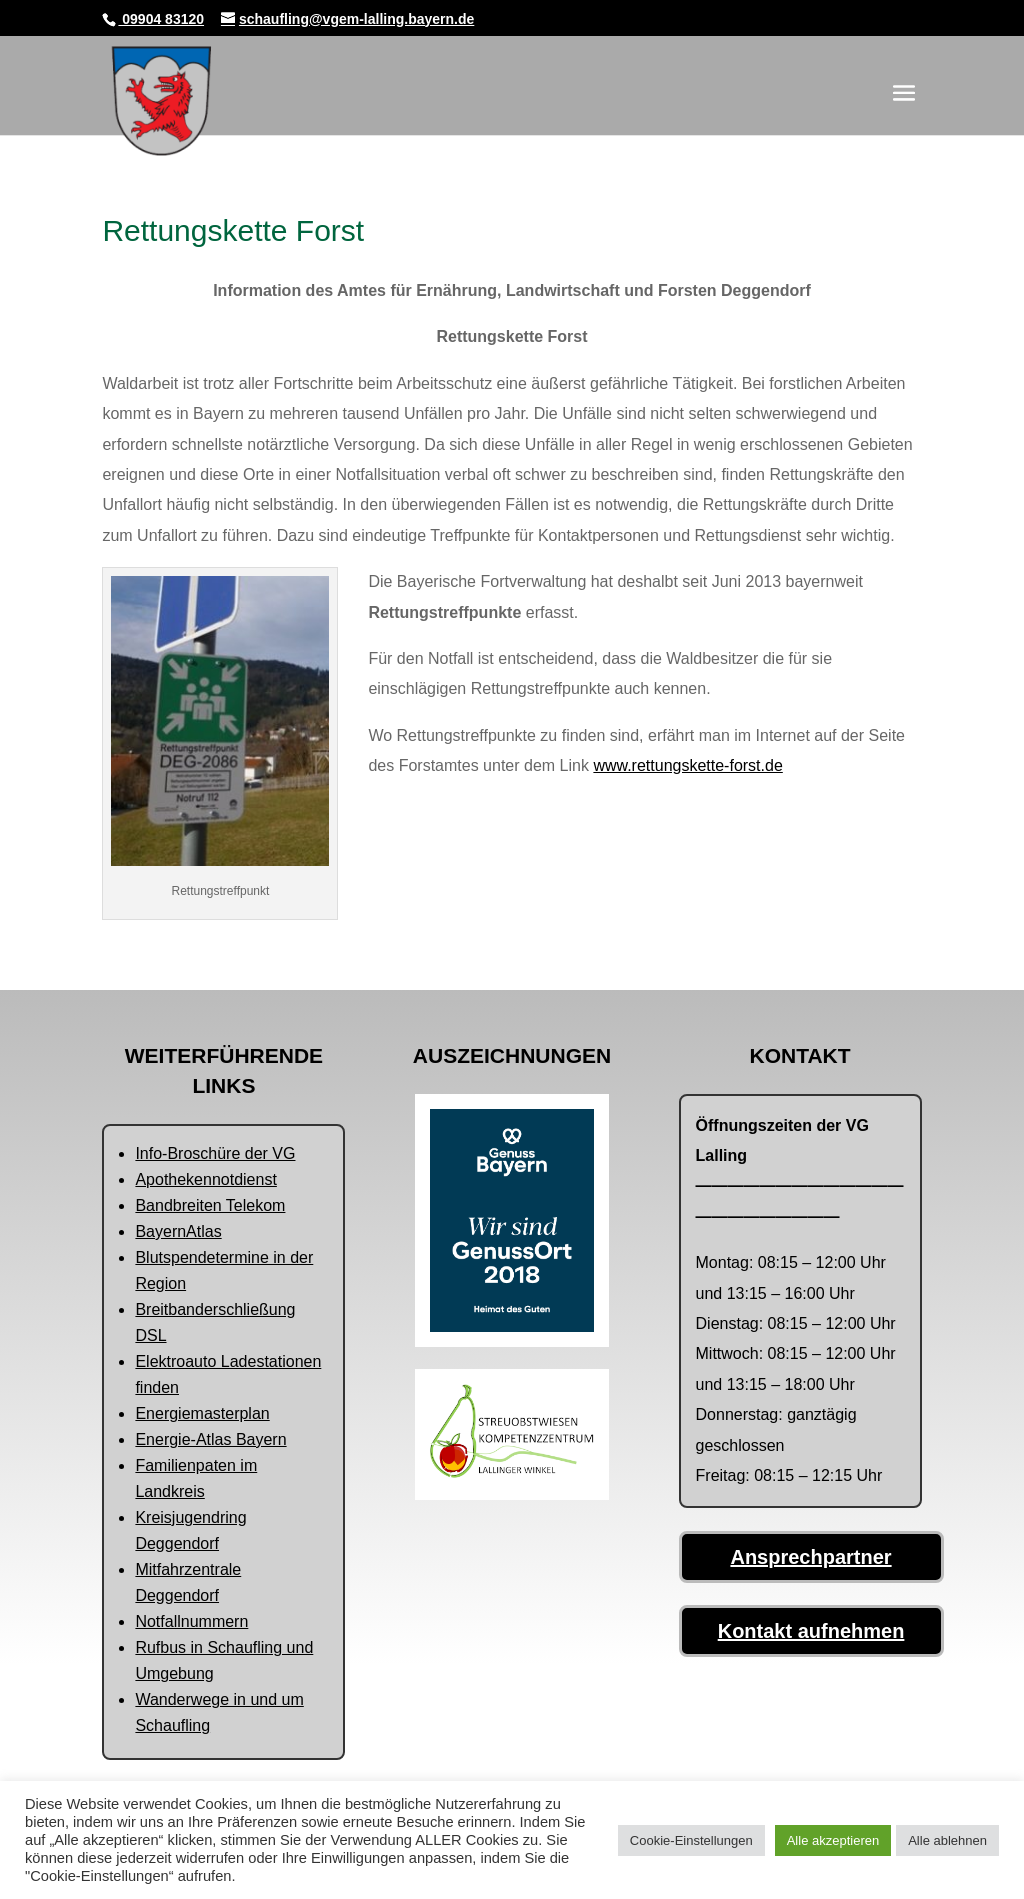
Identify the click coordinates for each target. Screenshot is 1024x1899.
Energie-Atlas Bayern (210, 1439)
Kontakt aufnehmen (811, 1631)
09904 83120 (161, 19)
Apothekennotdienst (205, 1179)
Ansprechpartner (810, 1557)
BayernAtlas (178, 1231)
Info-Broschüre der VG (215, 1153)
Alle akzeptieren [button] (833, 1840)
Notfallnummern (191, 1621)
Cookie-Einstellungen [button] (691, 1840)
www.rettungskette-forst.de (687, 765)
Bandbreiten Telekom (210, 1205)
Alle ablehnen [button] (947, 1840)
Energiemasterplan (202, 1413)
